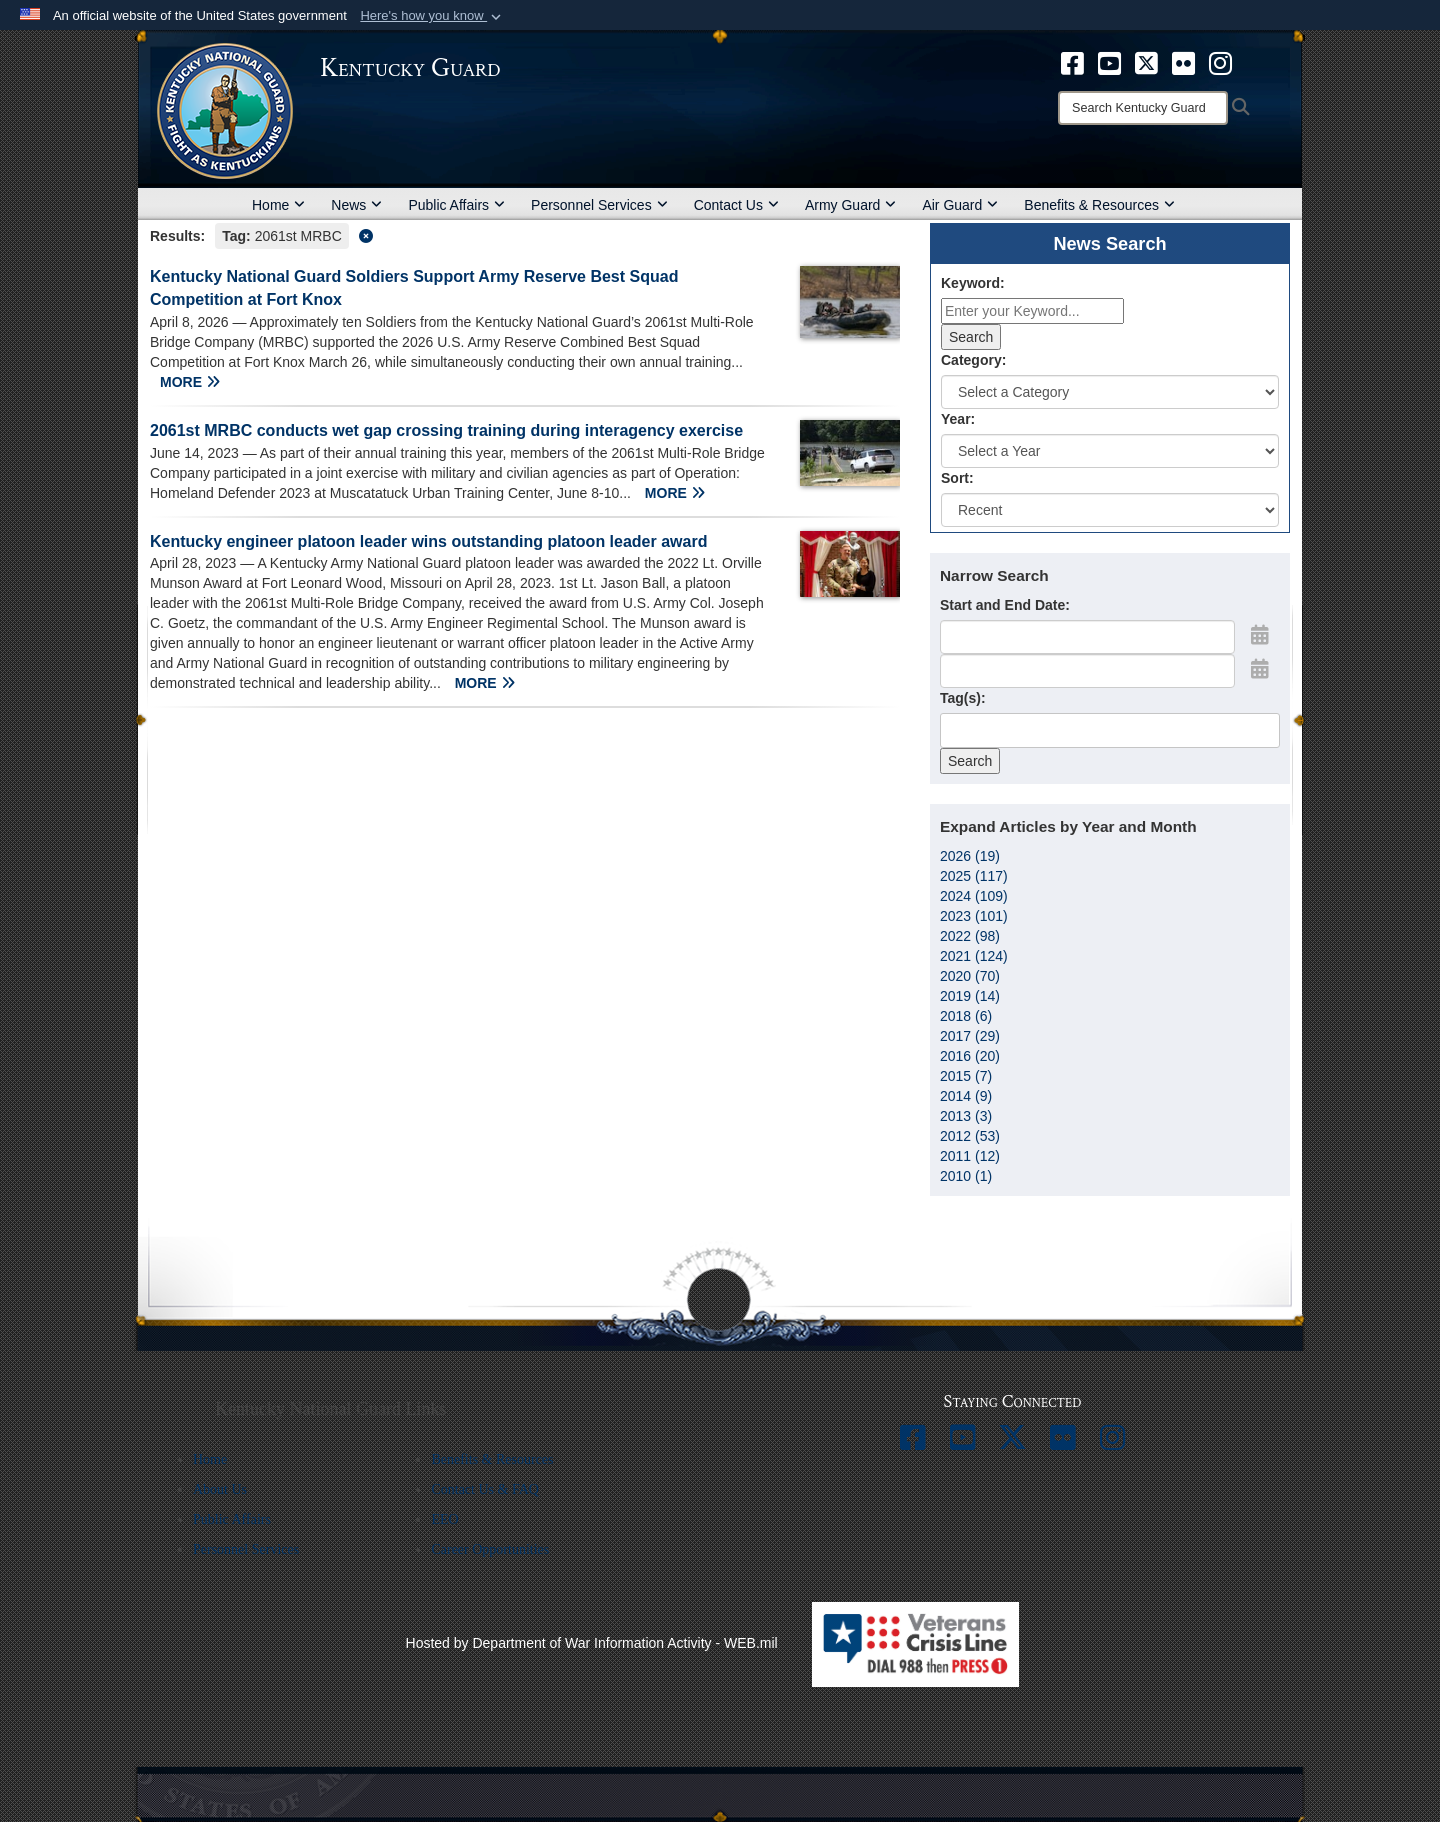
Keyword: (973, 283)
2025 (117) (974, 876)
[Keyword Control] (1032, 311)
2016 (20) (970, 1056)
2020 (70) (970, 976)
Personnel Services (599, 205)
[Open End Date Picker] (1260, 669)
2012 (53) (970, 1136)
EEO (444, 1519)
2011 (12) (970, 1156)
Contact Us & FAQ (484, 1489)
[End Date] (1087, 671)
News (356, 205)
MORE (190, 382)
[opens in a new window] (1072, 62)
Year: (958, 419)
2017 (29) (970, 1036)
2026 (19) (970, 856)
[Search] (1143, 108)
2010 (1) (966, 1176)
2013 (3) (966, 1116)
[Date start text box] (1087, 637)
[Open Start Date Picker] (1260, 635)
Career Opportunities (490, 1549)
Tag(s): (963, 698)
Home (278, 205)
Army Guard (850, 205)
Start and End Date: (1005, 605)
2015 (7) (966, 1076)
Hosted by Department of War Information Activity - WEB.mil (592, 1643)
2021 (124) (974, 956)
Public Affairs (456, 205)
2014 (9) (966, 1096)
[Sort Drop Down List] (1110, 510)
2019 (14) (970, 996)
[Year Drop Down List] (1110, 451)
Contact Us (736, 205)
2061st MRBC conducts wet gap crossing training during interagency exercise (446, 430)
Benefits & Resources (1099, 205)
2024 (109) (974, 896)
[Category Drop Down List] (1110, 392)
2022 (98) (970, 936)
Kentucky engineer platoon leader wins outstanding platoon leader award (428, 541)
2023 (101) (974, 916)
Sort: (957, 478)
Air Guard (960, 205)
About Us (220, 1489)
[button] (432, 16)
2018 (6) (966, 1016)
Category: (973, 360)
